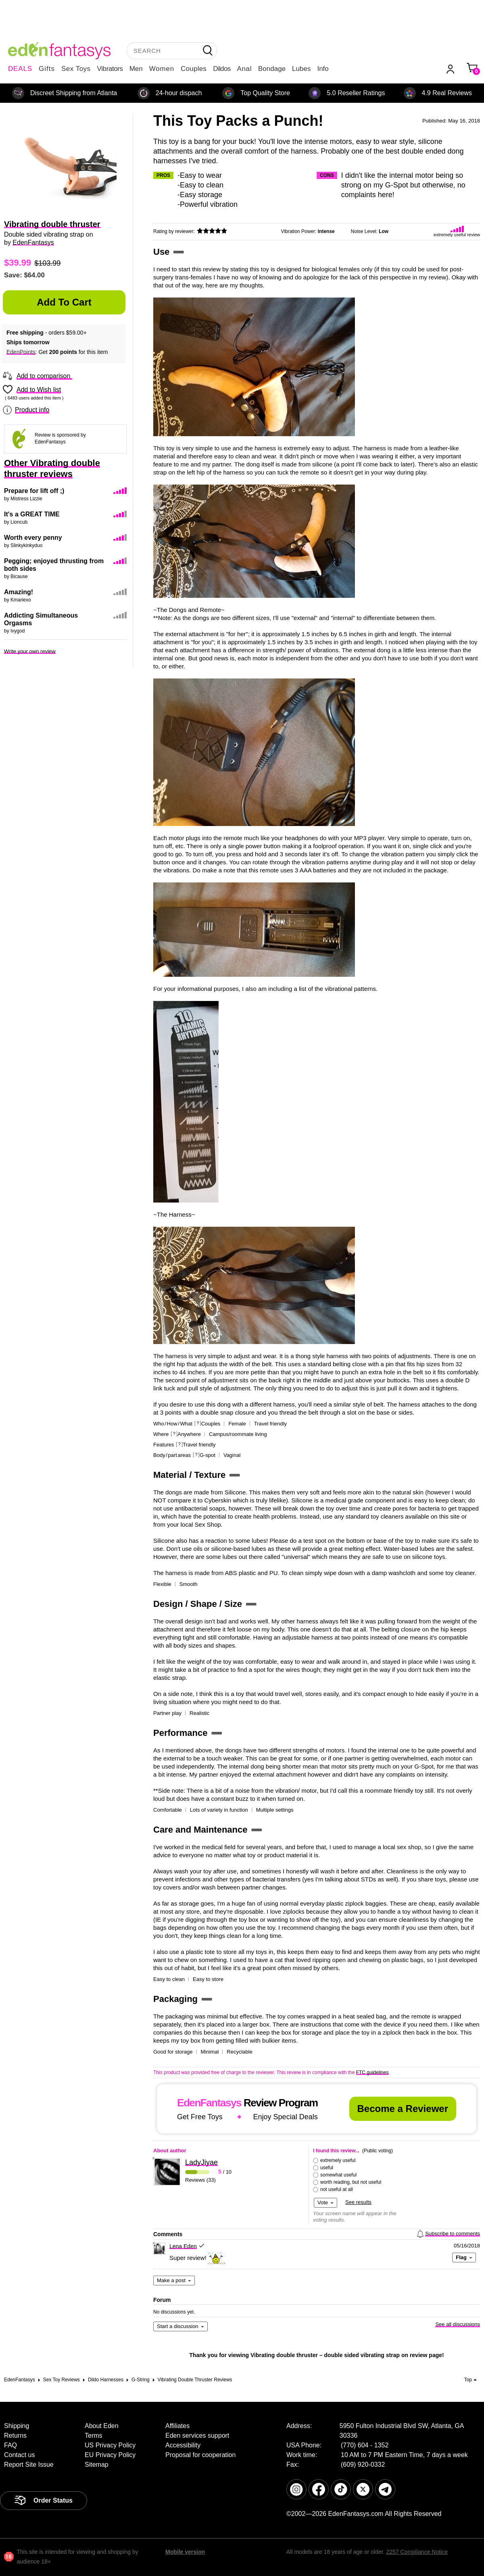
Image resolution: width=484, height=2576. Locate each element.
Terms (93, 2435)
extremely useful (337, 2160)
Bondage (272, 69)
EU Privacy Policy (110, 2454)
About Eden (102, 2425)
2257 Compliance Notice (417, 2552)
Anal (244, 69)
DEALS (20, 69)
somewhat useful (338, 2175)
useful (326, 2167)
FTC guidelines (372, 2072)
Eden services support (197, 2435)
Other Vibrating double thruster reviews (52, 468)
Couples (194, 69)
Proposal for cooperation (200, 2454)
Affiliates (177, 2425)
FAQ (10, 2445)
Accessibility (182, 2445)
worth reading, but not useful (350, 2182)
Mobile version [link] (185, 2552)
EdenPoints (20, 352)
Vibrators (110, 69)
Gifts (47, 69)
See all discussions (457, 2324)
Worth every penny (33, 537)
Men (136, 69)
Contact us (19, 2454)
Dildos (221, 69)
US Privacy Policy (110, 2445)
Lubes (301, 69)
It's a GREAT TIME (32, 514)
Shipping (16, 2425)
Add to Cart (64, 302)
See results (358, 2202)
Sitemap (96, 2464)
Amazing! (18, 592)
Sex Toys (76, 69)
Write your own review (30, 651)
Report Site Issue (29, 2464)
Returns (15, 2435)
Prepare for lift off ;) (34, 490)
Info (322, 69)
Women (161, 69)
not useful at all (336, 2189)
